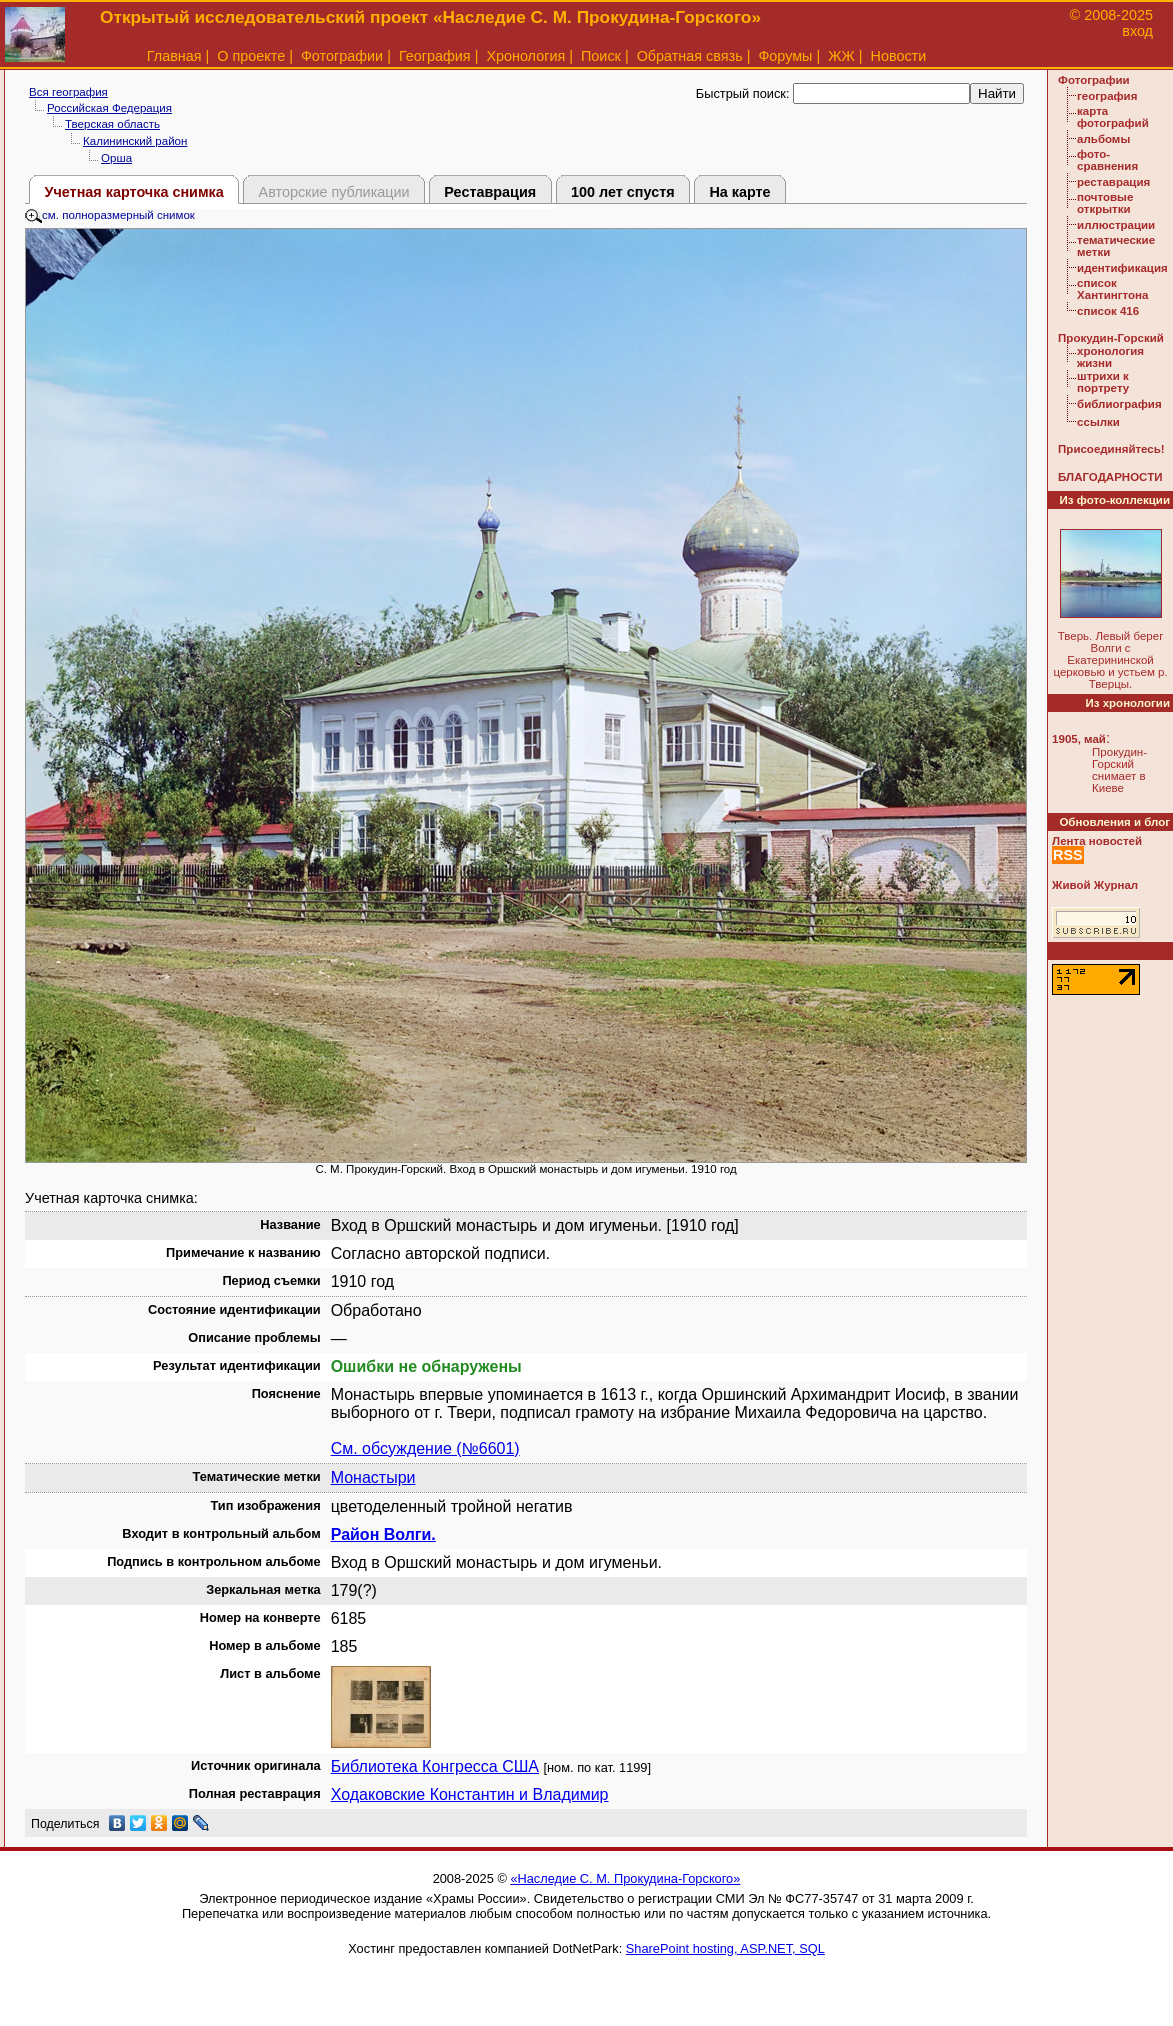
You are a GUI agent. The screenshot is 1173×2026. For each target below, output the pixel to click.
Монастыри (373, 1477)
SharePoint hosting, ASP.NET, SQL (725, 1948)
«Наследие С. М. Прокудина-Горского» (625, 1878)
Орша (116, 158)
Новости (899, 56)
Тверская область (112, 124)
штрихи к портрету (1103, 382)
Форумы (785, 56)
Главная (174, 56)
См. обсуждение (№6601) (425, 1448)
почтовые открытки (1105, 203)
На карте (739, 192)
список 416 (1108, 311)
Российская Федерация (109, 108)
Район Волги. (383, 1534)
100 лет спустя (623, 192)
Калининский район (135, 141)
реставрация (1113, 182)
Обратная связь (690, 56)
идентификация (1122, 268)
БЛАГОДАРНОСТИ (1110, 477)
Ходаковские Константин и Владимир (470, 1794)
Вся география (68, 92)
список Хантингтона (1112, 289)
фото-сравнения (1107, 160)
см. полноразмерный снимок (110, 215)
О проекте (251, 56)
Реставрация (490, 192)
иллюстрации (1116, 225)
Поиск (601, 56)
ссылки (1098, 422)
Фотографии (342, 56)
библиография (1119, 404)
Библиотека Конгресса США (435, 1766)
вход (1137, 31)
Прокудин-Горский (1111, 338)
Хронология (525, 56)
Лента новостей (1097, 841)
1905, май (1079, 739)
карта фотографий (1113, 117)
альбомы (1103, 139)
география (1107, 96)
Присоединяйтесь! (1111, 449)
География (435, 56)
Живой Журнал (1095, 885)
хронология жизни (1110, 357)
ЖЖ (841, 56)
